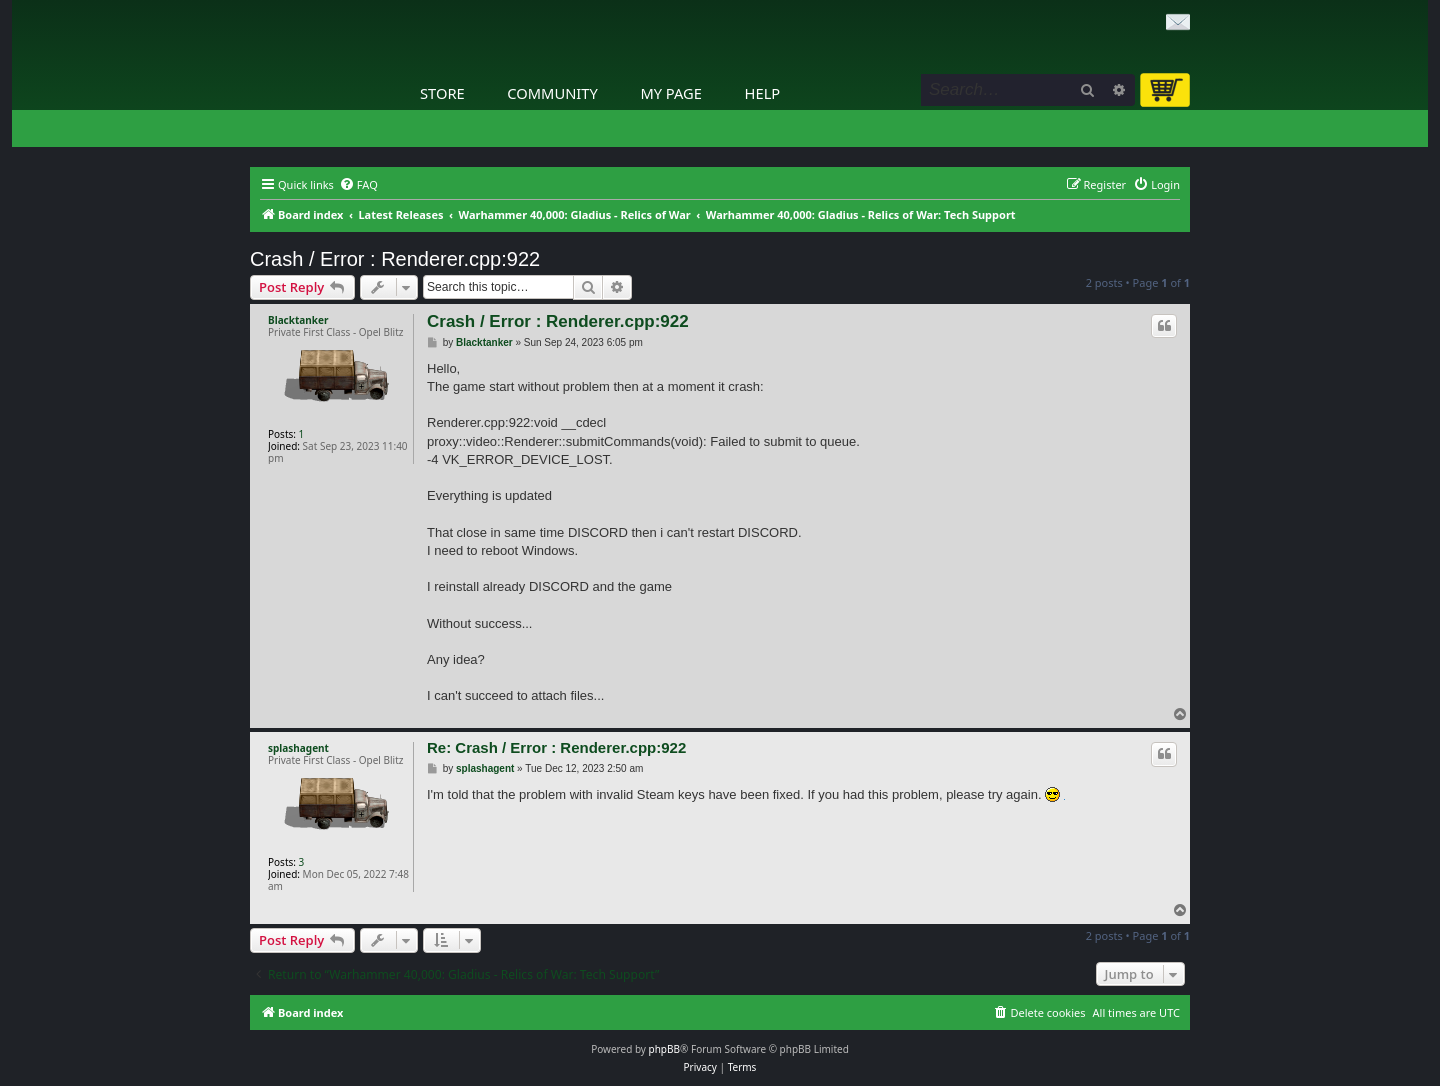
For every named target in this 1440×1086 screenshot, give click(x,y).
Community (552, 93)
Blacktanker (298, 320)
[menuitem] (358, 185)
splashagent (298, 748)
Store (442, 93)
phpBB (664, 1049)
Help (763, 93)
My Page (671, 93)
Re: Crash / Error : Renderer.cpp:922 (556, 747)
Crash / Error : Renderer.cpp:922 (395, 259)
